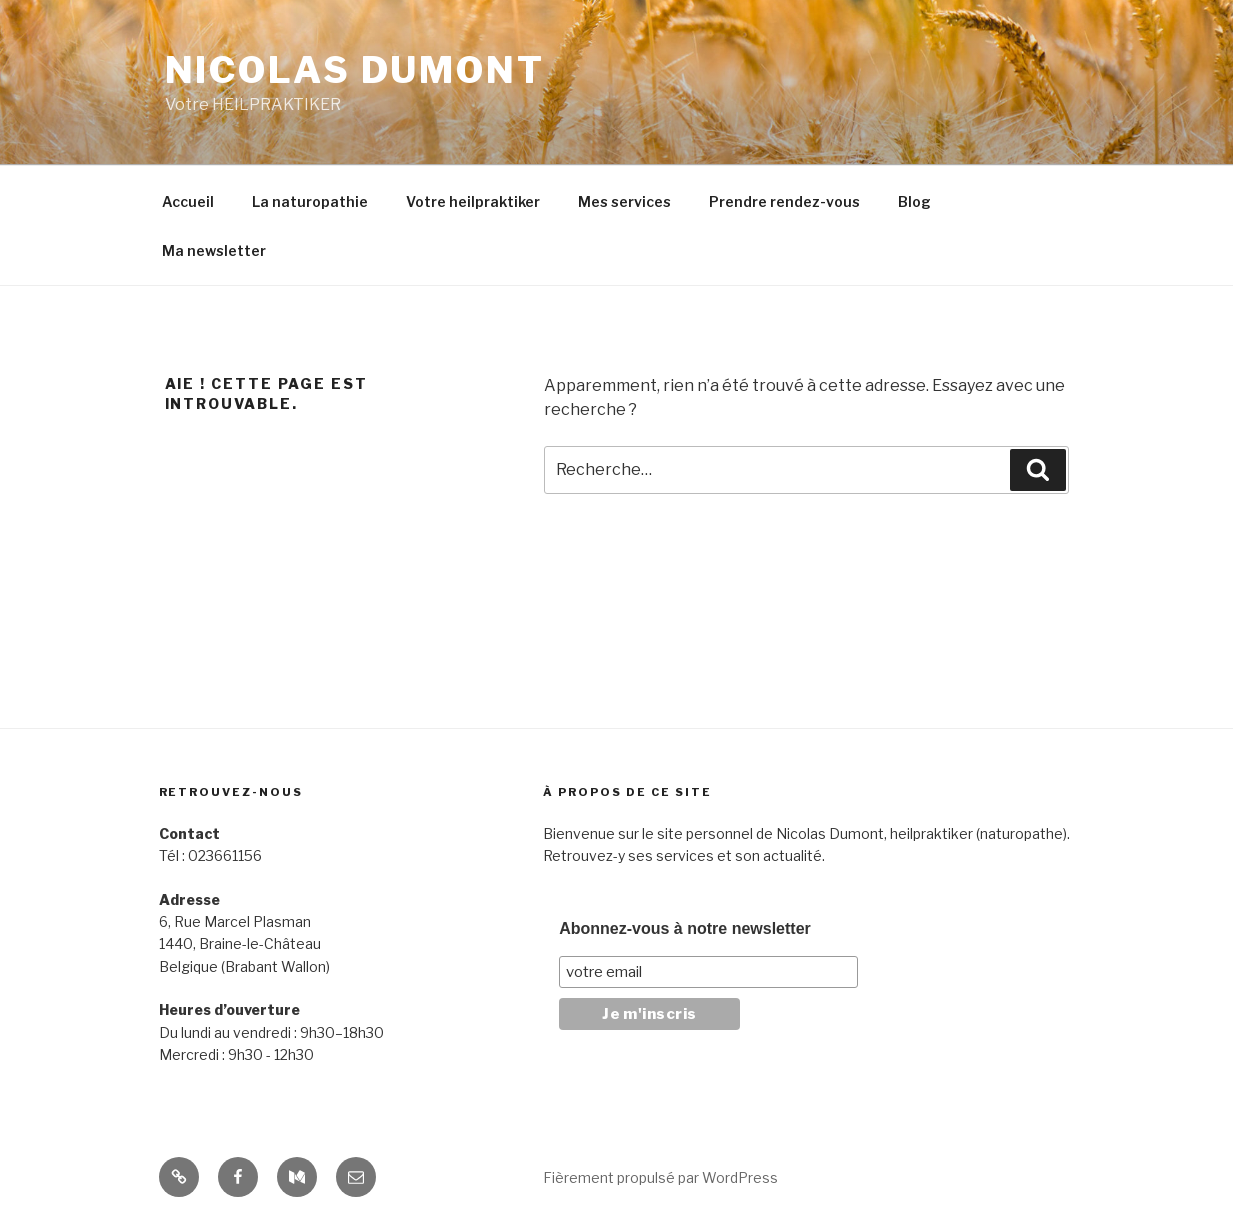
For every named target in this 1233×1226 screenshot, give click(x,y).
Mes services (624, 201)
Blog (914, 201)
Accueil (188, 201)
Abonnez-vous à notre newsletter (685, 928)
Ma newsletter (214, 250)
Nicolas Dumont (355, 70)
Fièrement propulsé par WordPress (660, 1177)
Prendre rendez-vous (784, 201)
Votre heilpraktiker (473, 201)
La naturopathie (310, 201)
